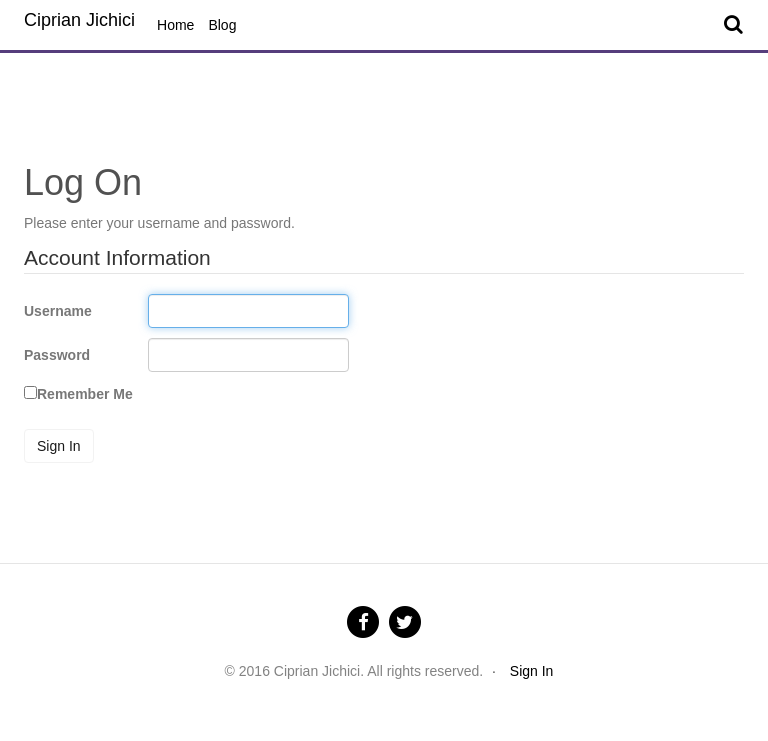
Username (58, 311)
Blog (222, 25)
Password (57, 355)
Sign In (59, 446)
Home (175, 25)
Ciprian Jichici (79, 20)
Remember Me (85, 394)
